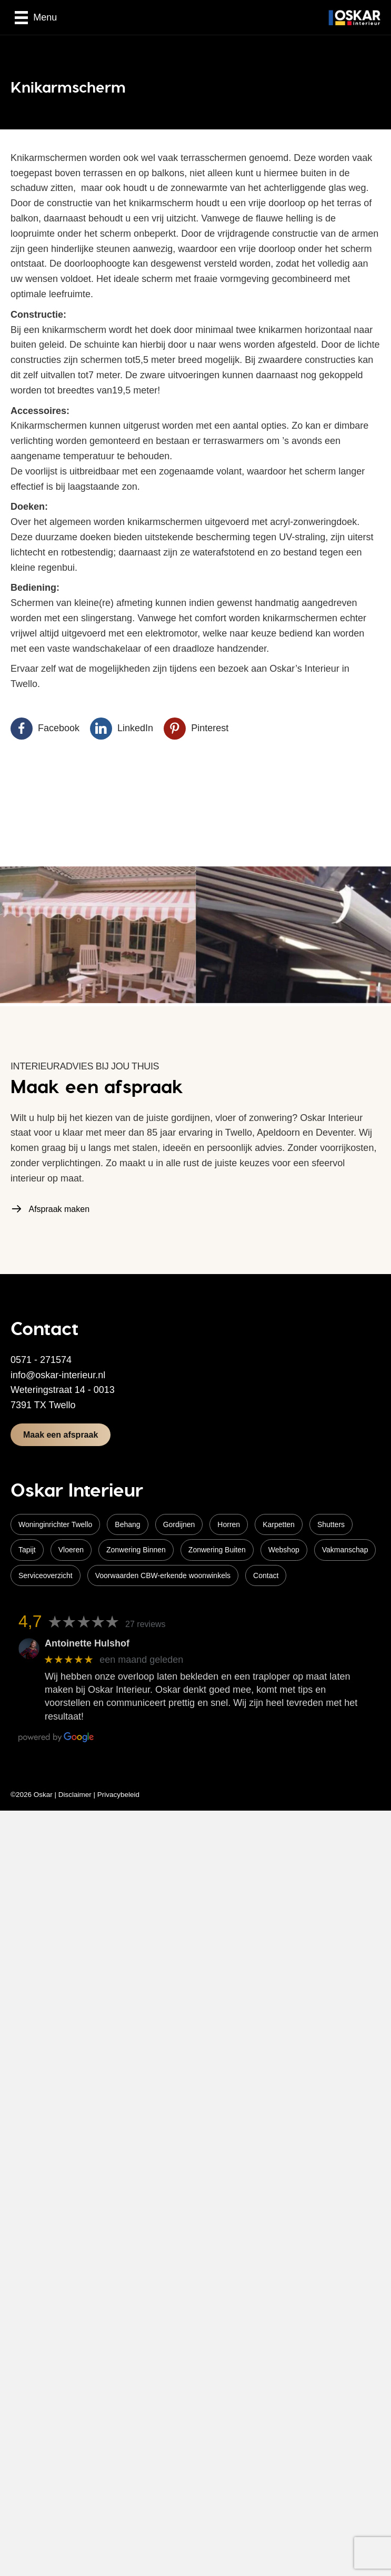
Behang (127, 1524)
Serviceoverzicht (45, 1575)
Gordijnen (179, 1524)
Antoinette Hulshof (87, 1643)
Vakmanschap (345, 1549)
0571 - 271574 (41, 1360)
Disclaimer (75, 1795)
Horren (228, 1524)
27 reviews (145, 1624)
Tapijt (27, 1549)
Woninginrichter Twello (55, 1524)
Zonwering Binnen (136, 1549)
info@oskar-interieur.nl (58, 1375)
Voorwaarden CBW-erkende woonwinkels (162, 1575)
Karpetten (279, 1524)
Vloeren (71, 1549)
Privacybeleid (118, 1795)
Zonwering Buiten (217, 1549)
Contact (265, 1575)
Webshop (283, 1549)
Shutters (331, 1524)
